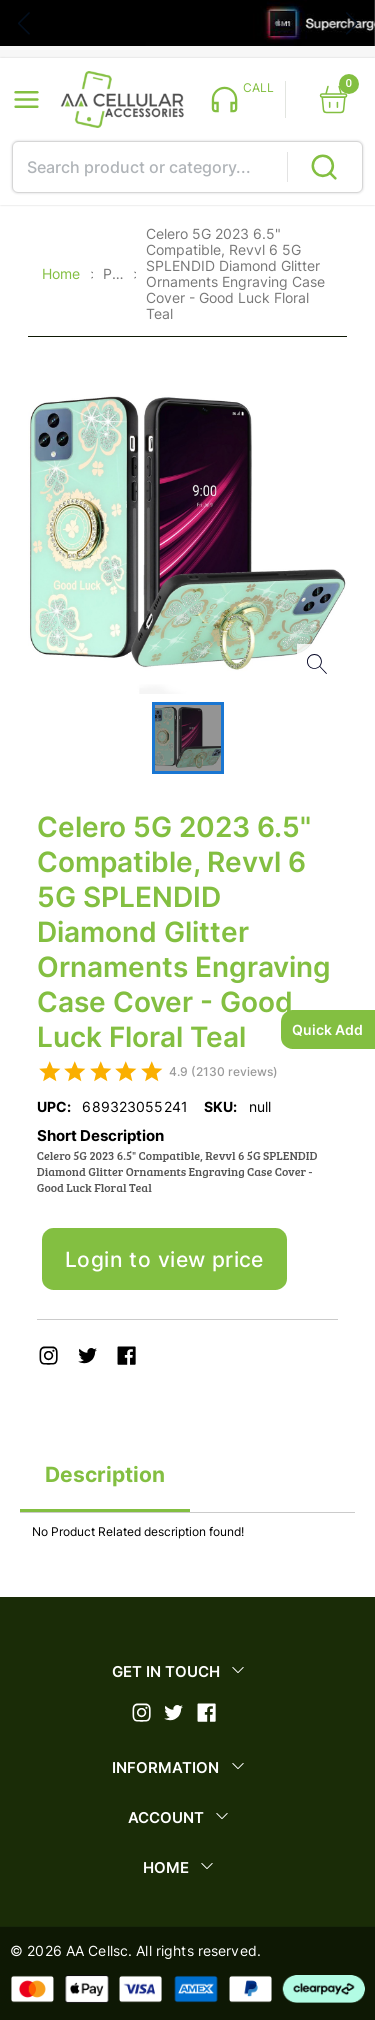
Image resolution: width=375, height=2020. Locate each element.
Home (61, 274)
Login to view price (164, 1259)
